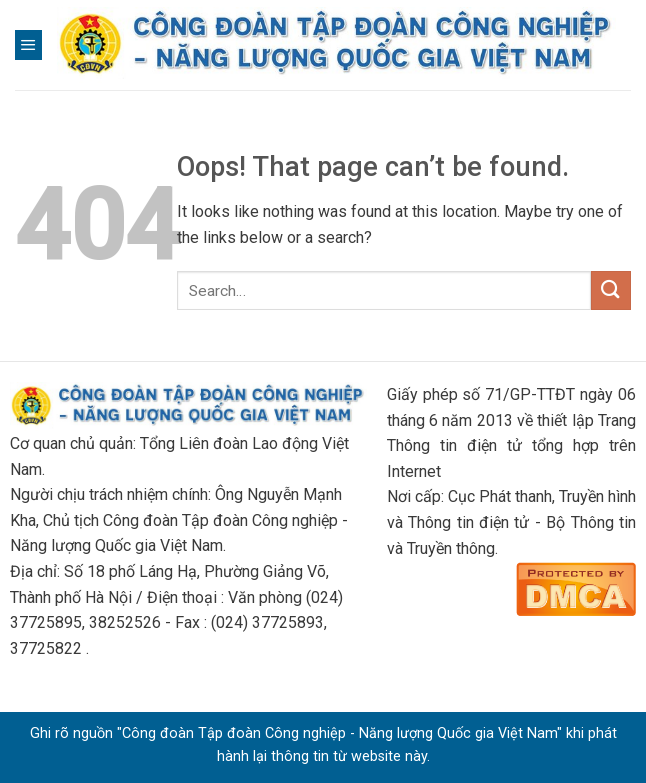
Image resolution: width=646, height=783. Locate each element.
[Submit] (611, 290)
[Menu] (28, 45)
